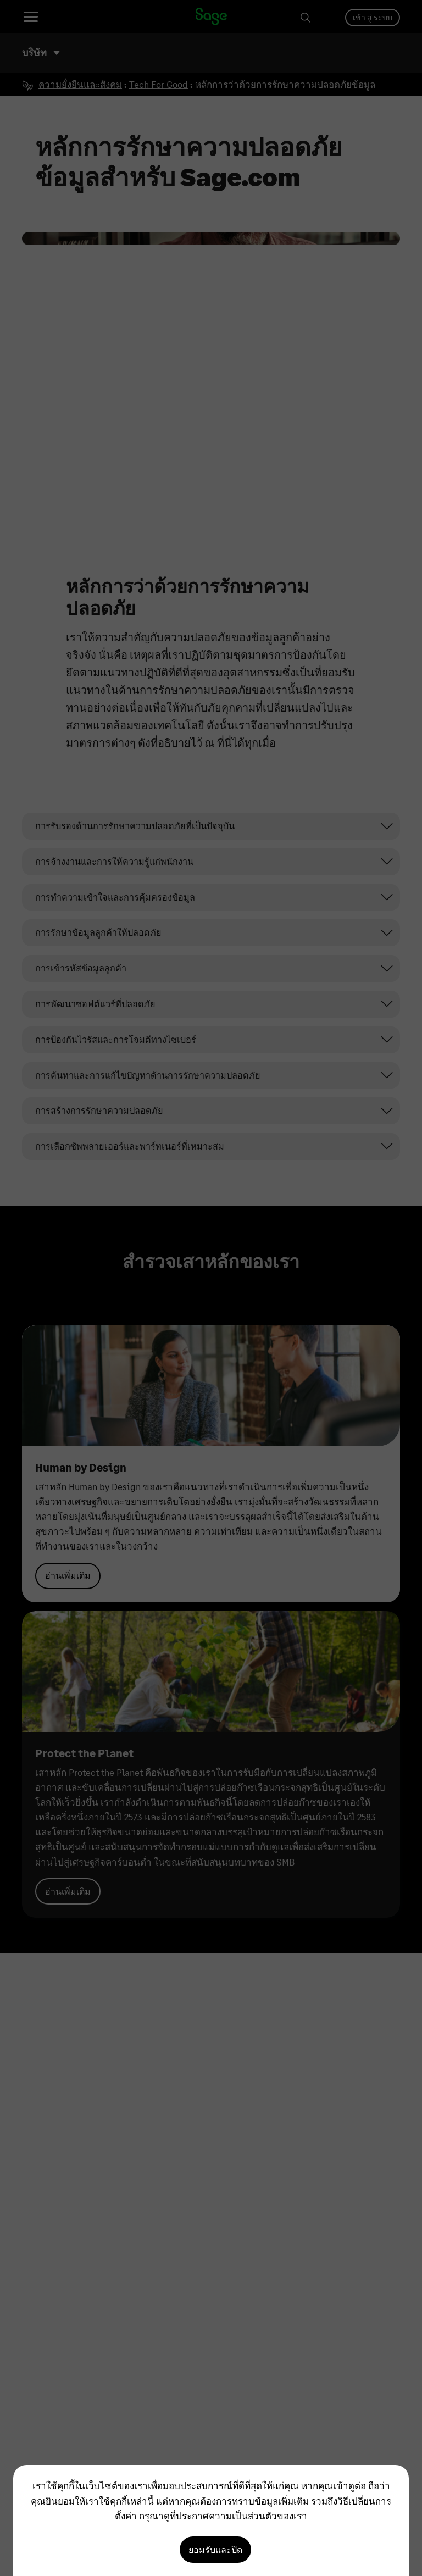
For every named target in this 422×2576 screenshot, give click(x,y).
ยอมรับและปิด (215, 2549)
